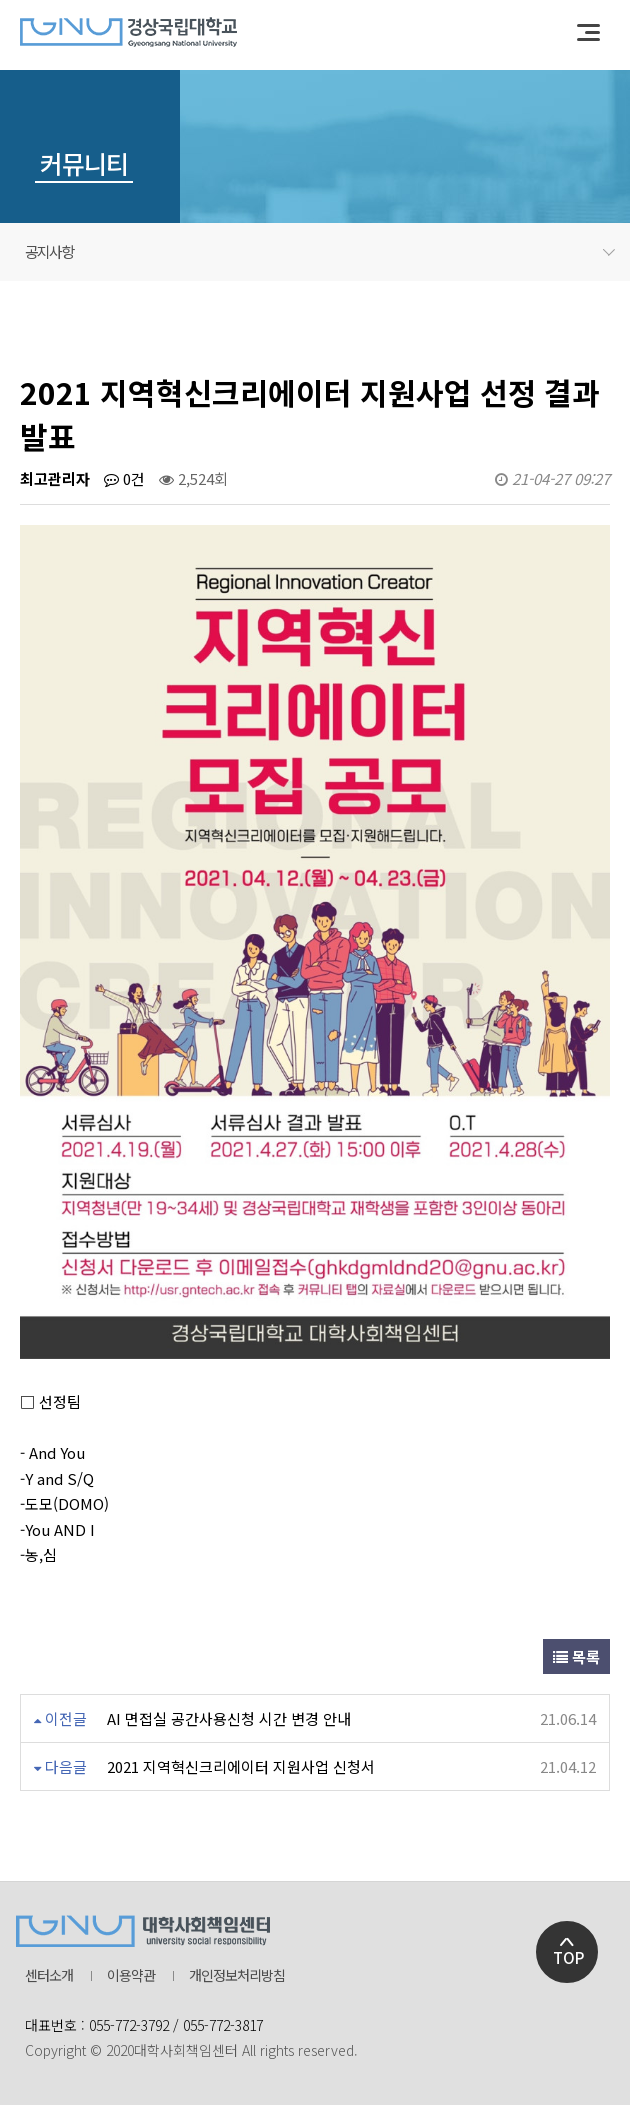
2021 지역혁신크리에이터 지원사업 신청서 (241, 1766)
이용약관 (131, 1975)
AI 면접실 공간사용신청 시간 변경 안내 (229, 1718)
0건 (124, 478)
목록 (576, 1656)
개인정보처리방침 (237, 1975)
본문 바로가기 (0, 0)
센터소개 (49, 1975)
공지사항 (320, 251)
